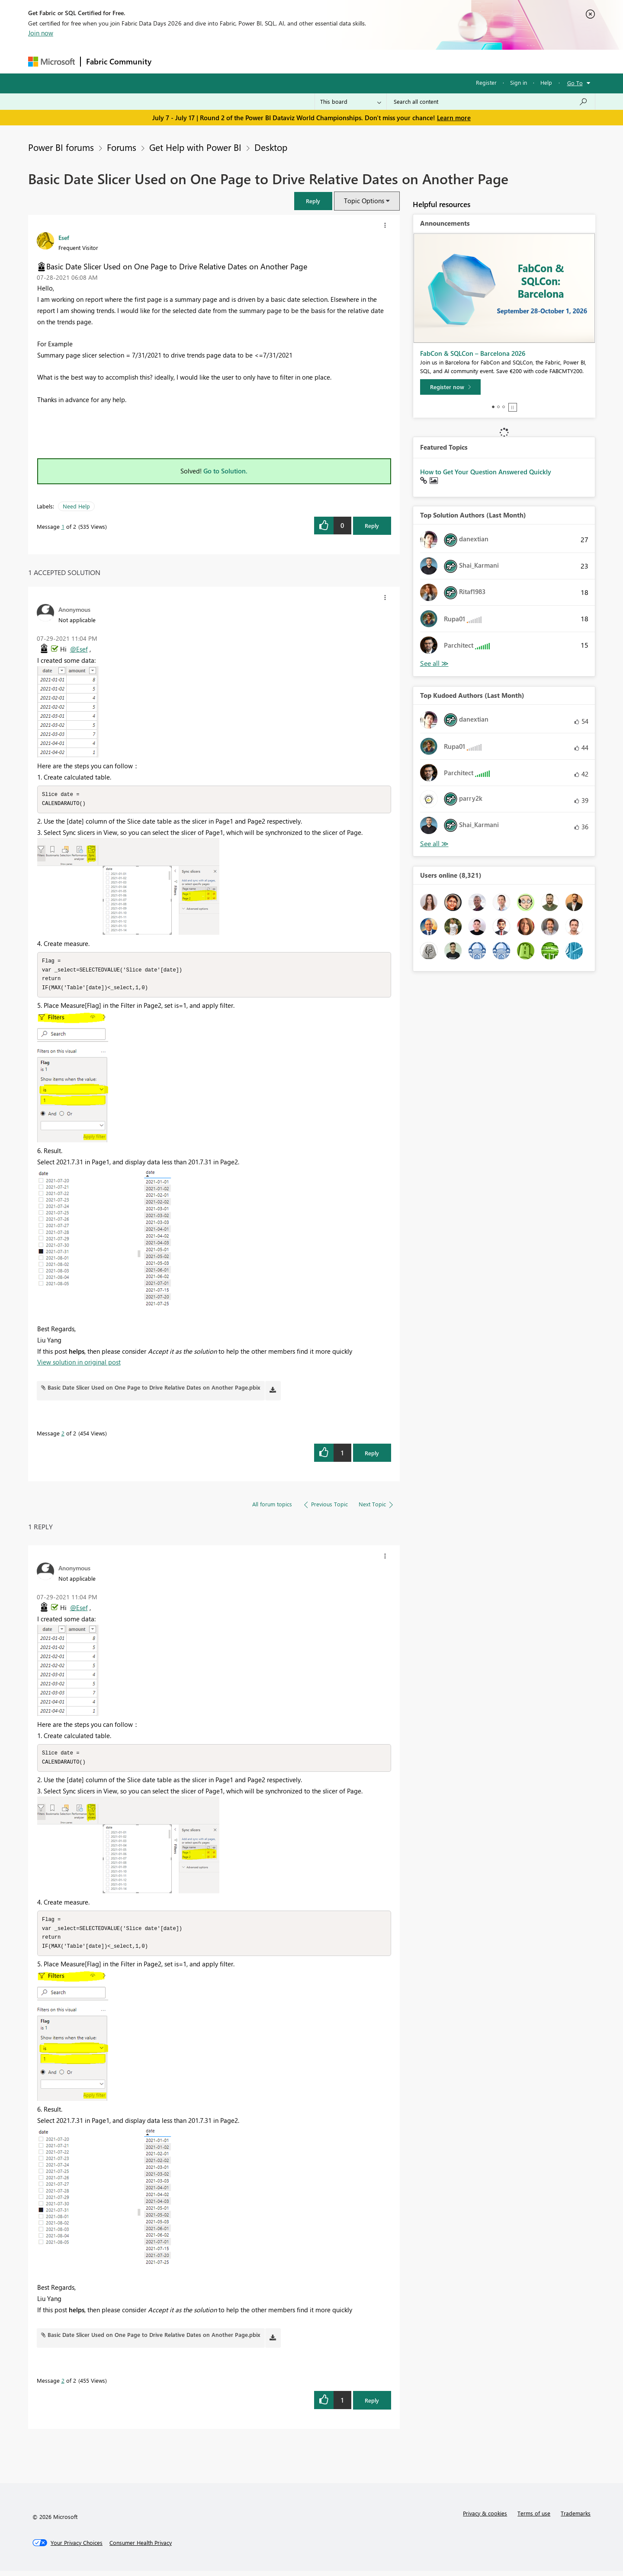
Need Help (76, 506)
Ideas (244, 61)
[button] (313, 201)
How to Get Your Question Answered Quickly (485, 471)
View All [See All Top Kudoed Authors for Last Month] (434, 844)
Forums (171, 61)
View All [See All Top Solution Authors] (434, 663)
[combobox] (490, 101)
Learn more (454, 117)
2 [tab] (498, 407)
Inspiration (209, 61)
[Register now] (450, 387)
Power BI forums (61, 147)
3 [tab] (503, 407)
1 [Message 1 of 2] (62, 526)
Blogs (322, 61)
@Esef (79, 649)
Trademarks (576, 2518)
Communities (283, 61)
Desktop (270, 147)
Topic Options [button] (364, 200)
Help (546, 82)
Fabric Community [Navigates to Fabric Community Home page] (118, 61)
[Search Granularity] (350, 101)
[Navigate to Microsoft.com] (51, 62)
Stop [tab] (512, 407)
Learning (355, 61)
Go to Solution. (225, 471)
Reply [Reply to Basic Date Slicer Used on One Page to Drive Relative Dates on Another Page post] (372, 525)
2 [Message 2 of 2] (62, 1435)
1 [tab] (493, 407)
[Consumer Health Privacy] (140, 2548)
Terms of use (533, 2518)
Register (486, 82)
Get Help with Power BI (195, 147)
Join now (40, 33)
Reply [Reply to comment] (372, 1455)
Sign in (518, 82)
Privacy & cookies (485, 2518)
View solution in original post (79, 1364)
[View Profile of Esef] (63, 237)
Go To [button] (575, 82)
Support (392, 61)
